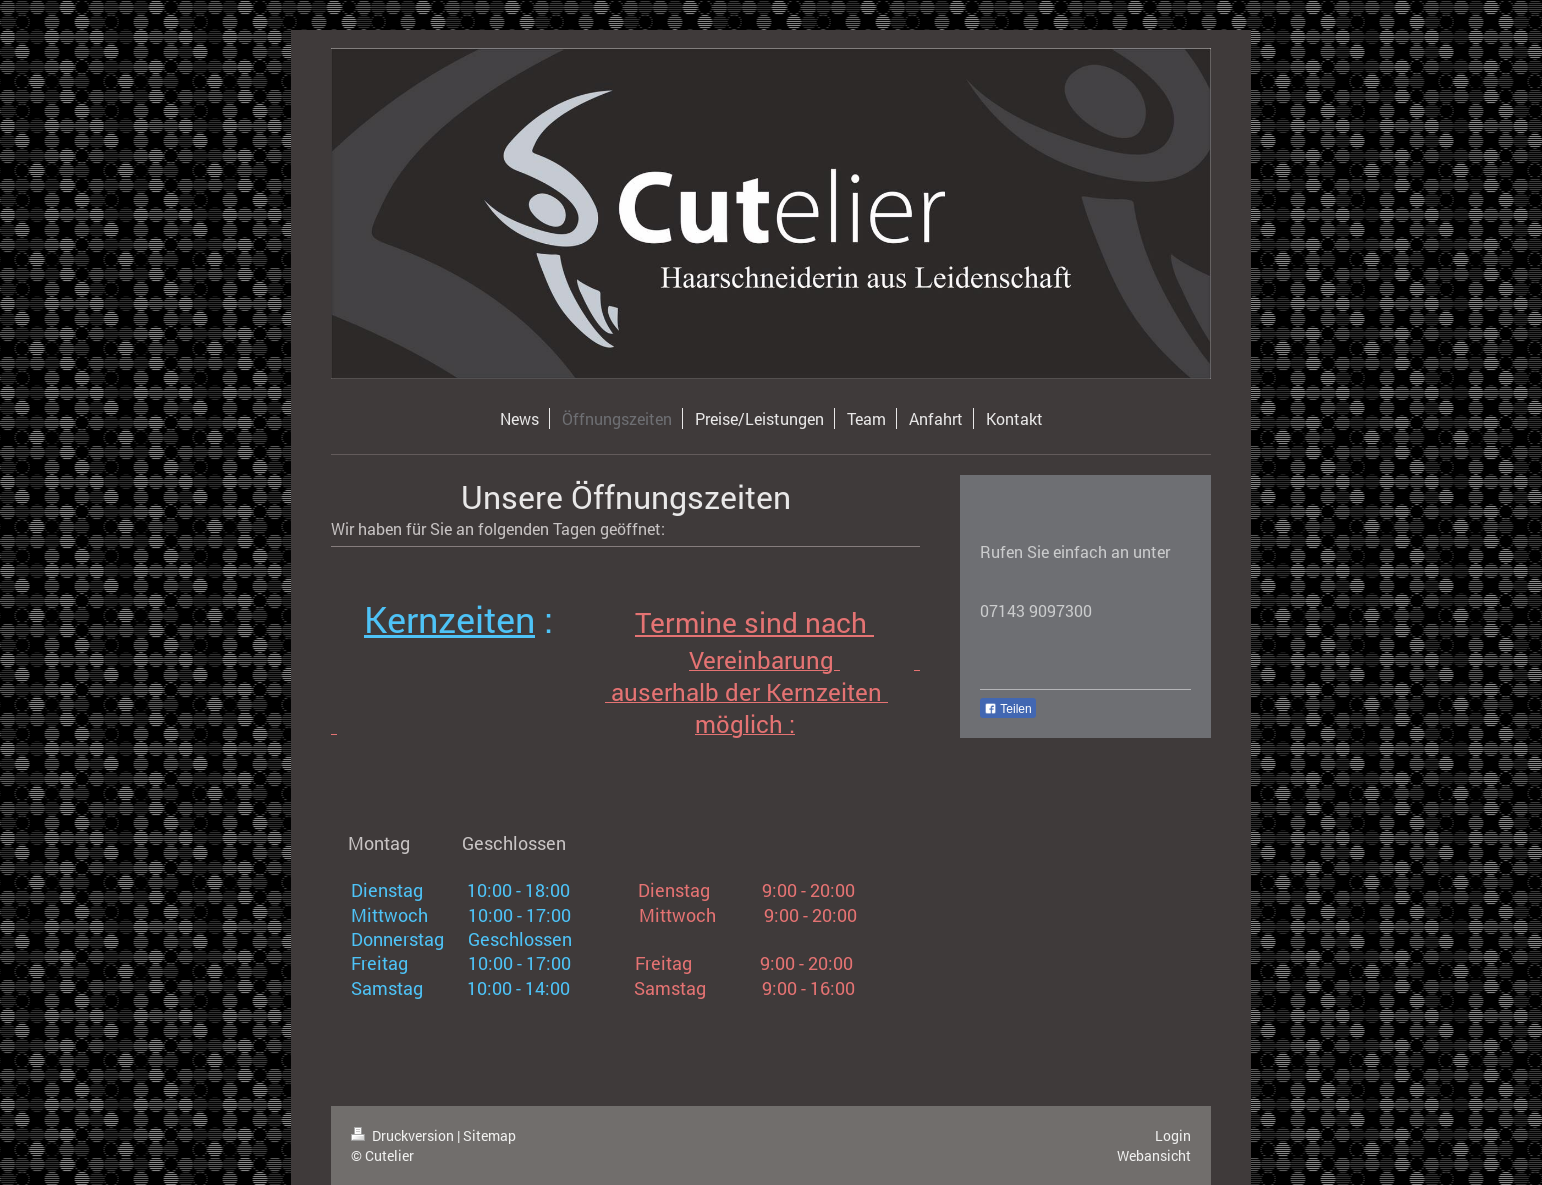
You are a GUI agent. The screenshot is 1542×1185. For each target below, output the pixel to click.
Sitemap (489, 1135)
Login (1173, 1135)
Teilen (1007, 709)
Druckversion (404, 1135)
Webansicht (1154, 1155)
